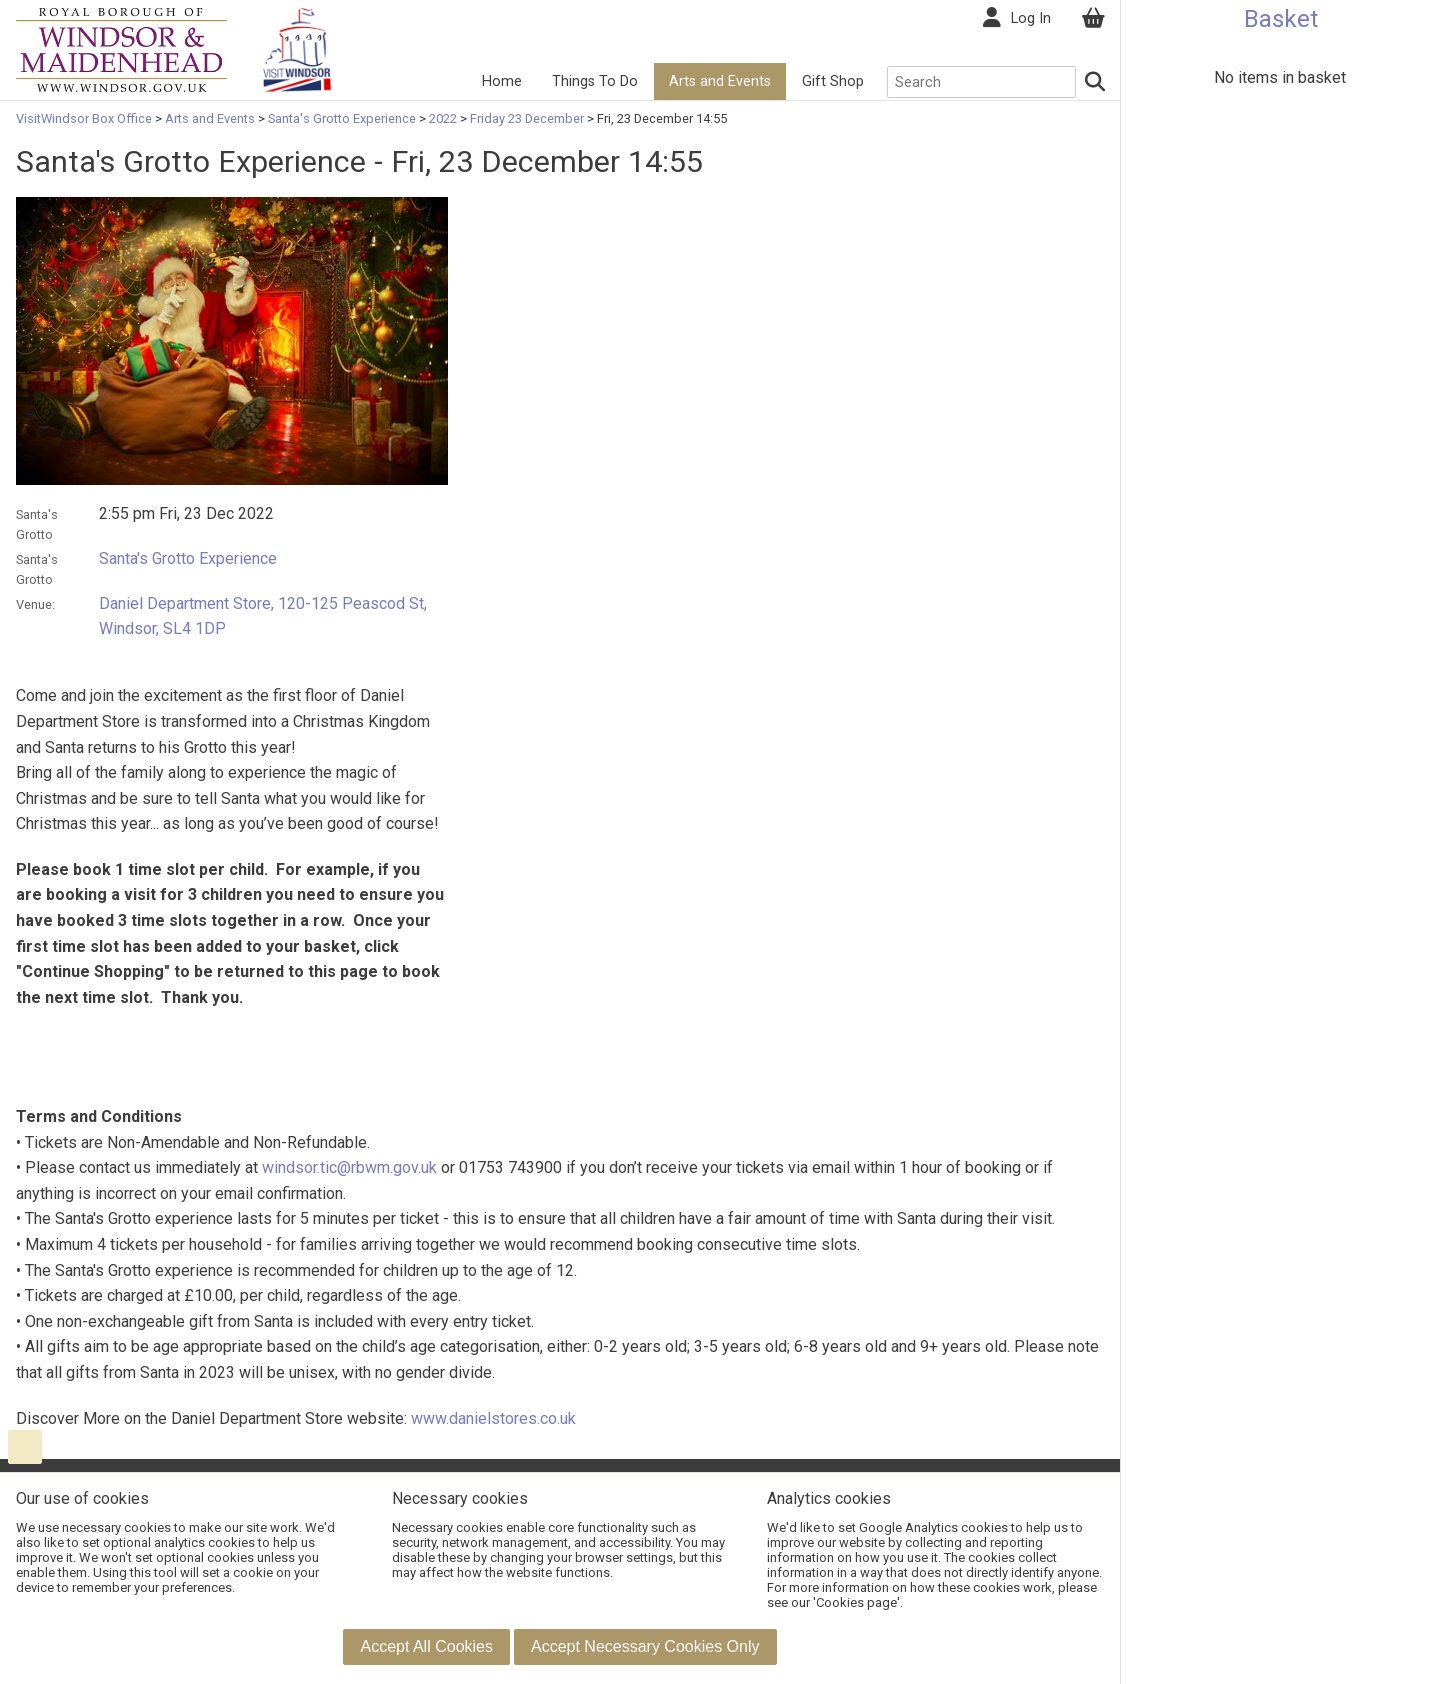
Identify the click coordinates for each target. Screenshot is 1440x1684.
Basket (1281, 19)
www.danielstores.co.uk (493, 1418)
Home (502, 81)
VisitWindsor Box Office (85, 118)
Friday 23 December (527, 118)
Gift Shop (833, 81)
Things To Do (595, 81)
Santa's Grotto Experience (342, 118)
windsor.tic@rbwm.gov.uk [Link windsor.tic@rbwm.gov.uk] (349, 1167)
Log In (1031, 18)
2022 (443, 118)
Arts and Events (720, 81)
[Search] (1096, 82)
